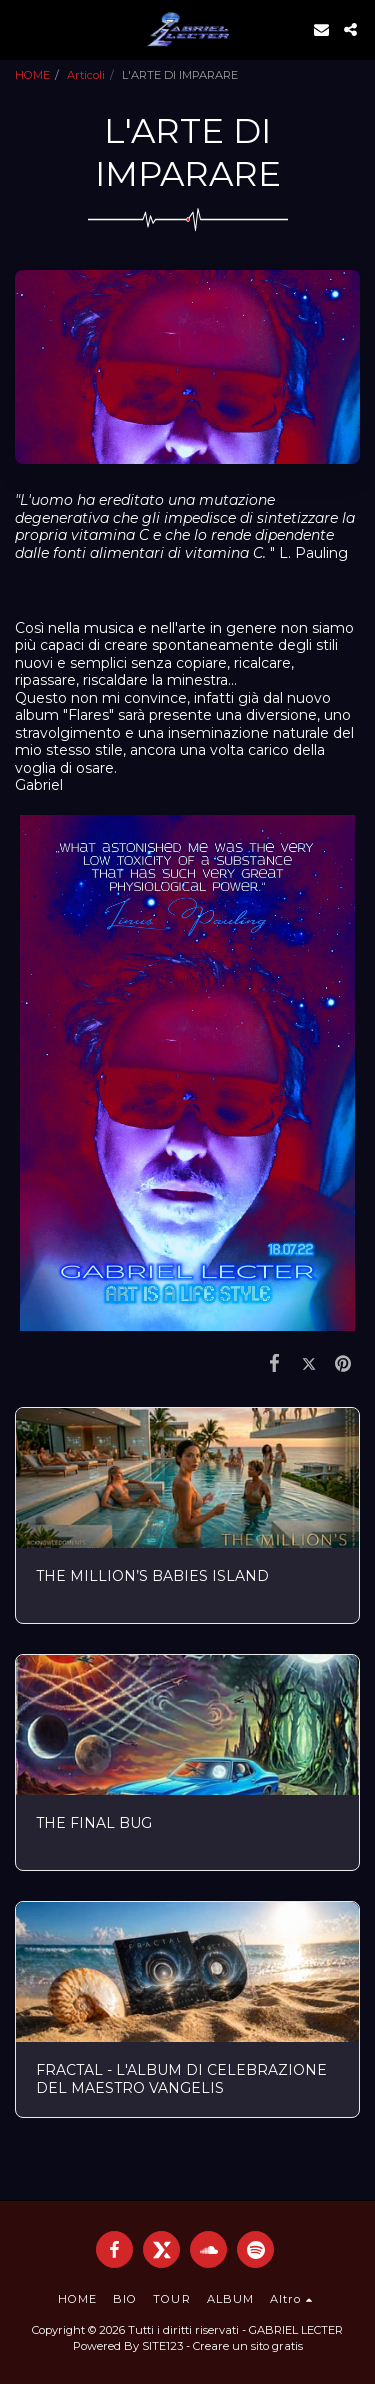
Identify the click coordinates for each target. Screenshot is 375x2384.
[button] (22, 29)
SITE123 (162, 2346)
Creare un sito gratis (248, 2346)
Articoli (86, 75)
